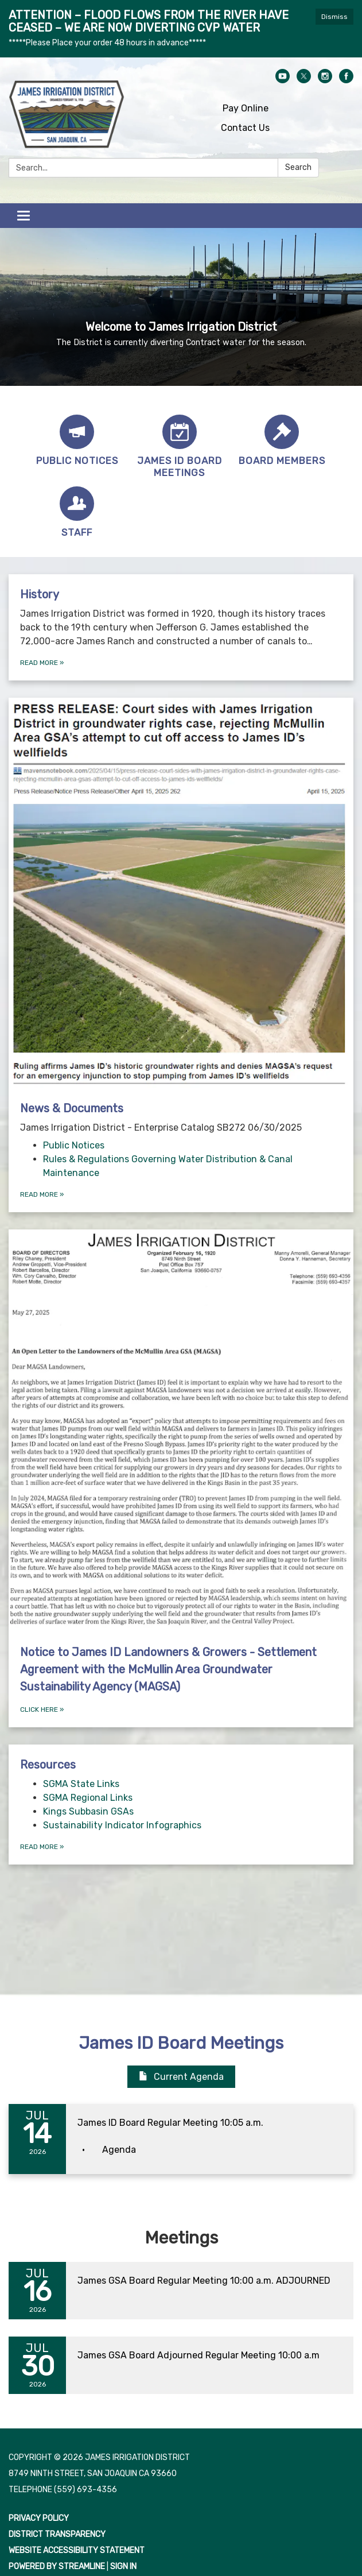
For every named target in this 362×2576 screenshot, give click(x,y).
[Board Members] (282, 441)
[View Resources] (181, 1764)
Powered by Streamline (57, 2566)
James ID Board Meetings (181, 2043)
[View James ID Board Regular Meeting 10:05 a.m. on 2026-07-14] (209, 2122)
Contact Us (245, 127)
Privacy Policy (39, 2518)
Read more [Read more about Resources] (42, 1847)
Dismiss (334, 17)
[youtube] (282, 80)
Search (298, 167)
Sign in (123, 2566)
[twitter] (304, 80)
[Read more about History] (181, 627)
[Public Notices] (77, 441)
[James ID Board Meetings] (179, 447)
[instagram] (325, 80)
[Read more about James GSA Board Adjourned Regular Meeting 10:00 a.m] (181, 2365)
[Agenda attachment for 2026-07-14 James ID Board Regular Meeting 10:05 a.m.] (119, 2150)
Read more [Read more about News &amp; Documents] (42, 1194)
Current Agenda (181, 2076)
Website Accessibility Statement (77, 2550)
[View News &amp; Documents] (181, 916)
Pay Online (245, 108)
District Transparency (57, 2534)
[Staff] (77, 512)
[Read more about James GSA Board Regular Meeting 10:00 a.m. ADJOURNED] (181, 2290)
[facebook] (346, 80)
